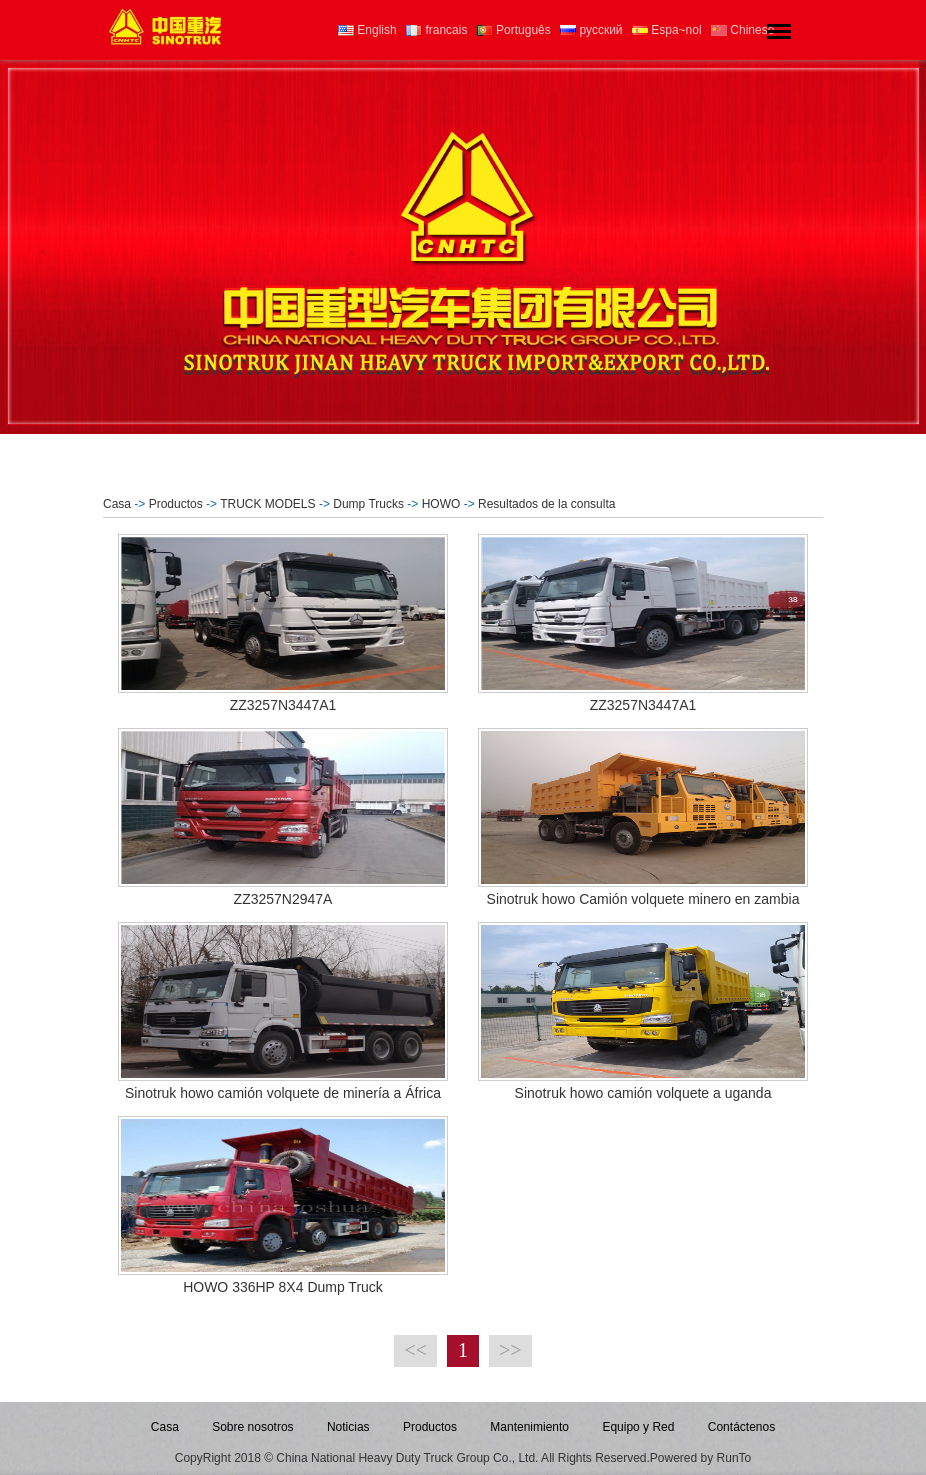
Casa (117, 504)
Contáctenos (741, 1427)
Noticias (348, 1427)
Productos (176, 504)
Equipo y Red (638, 1427)
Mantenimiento (529, 1427)
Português (514, 30)
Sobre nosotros (252, 1427)
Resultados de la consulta (546, 504)
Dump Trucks (368, 504)
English (367, 30)
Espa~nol (667, 30)
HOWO (441, 504)
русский (591, 30)
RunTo (734, 1458)
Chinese (742, 30)
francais (436, 30)
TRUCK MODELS (267, 504)
